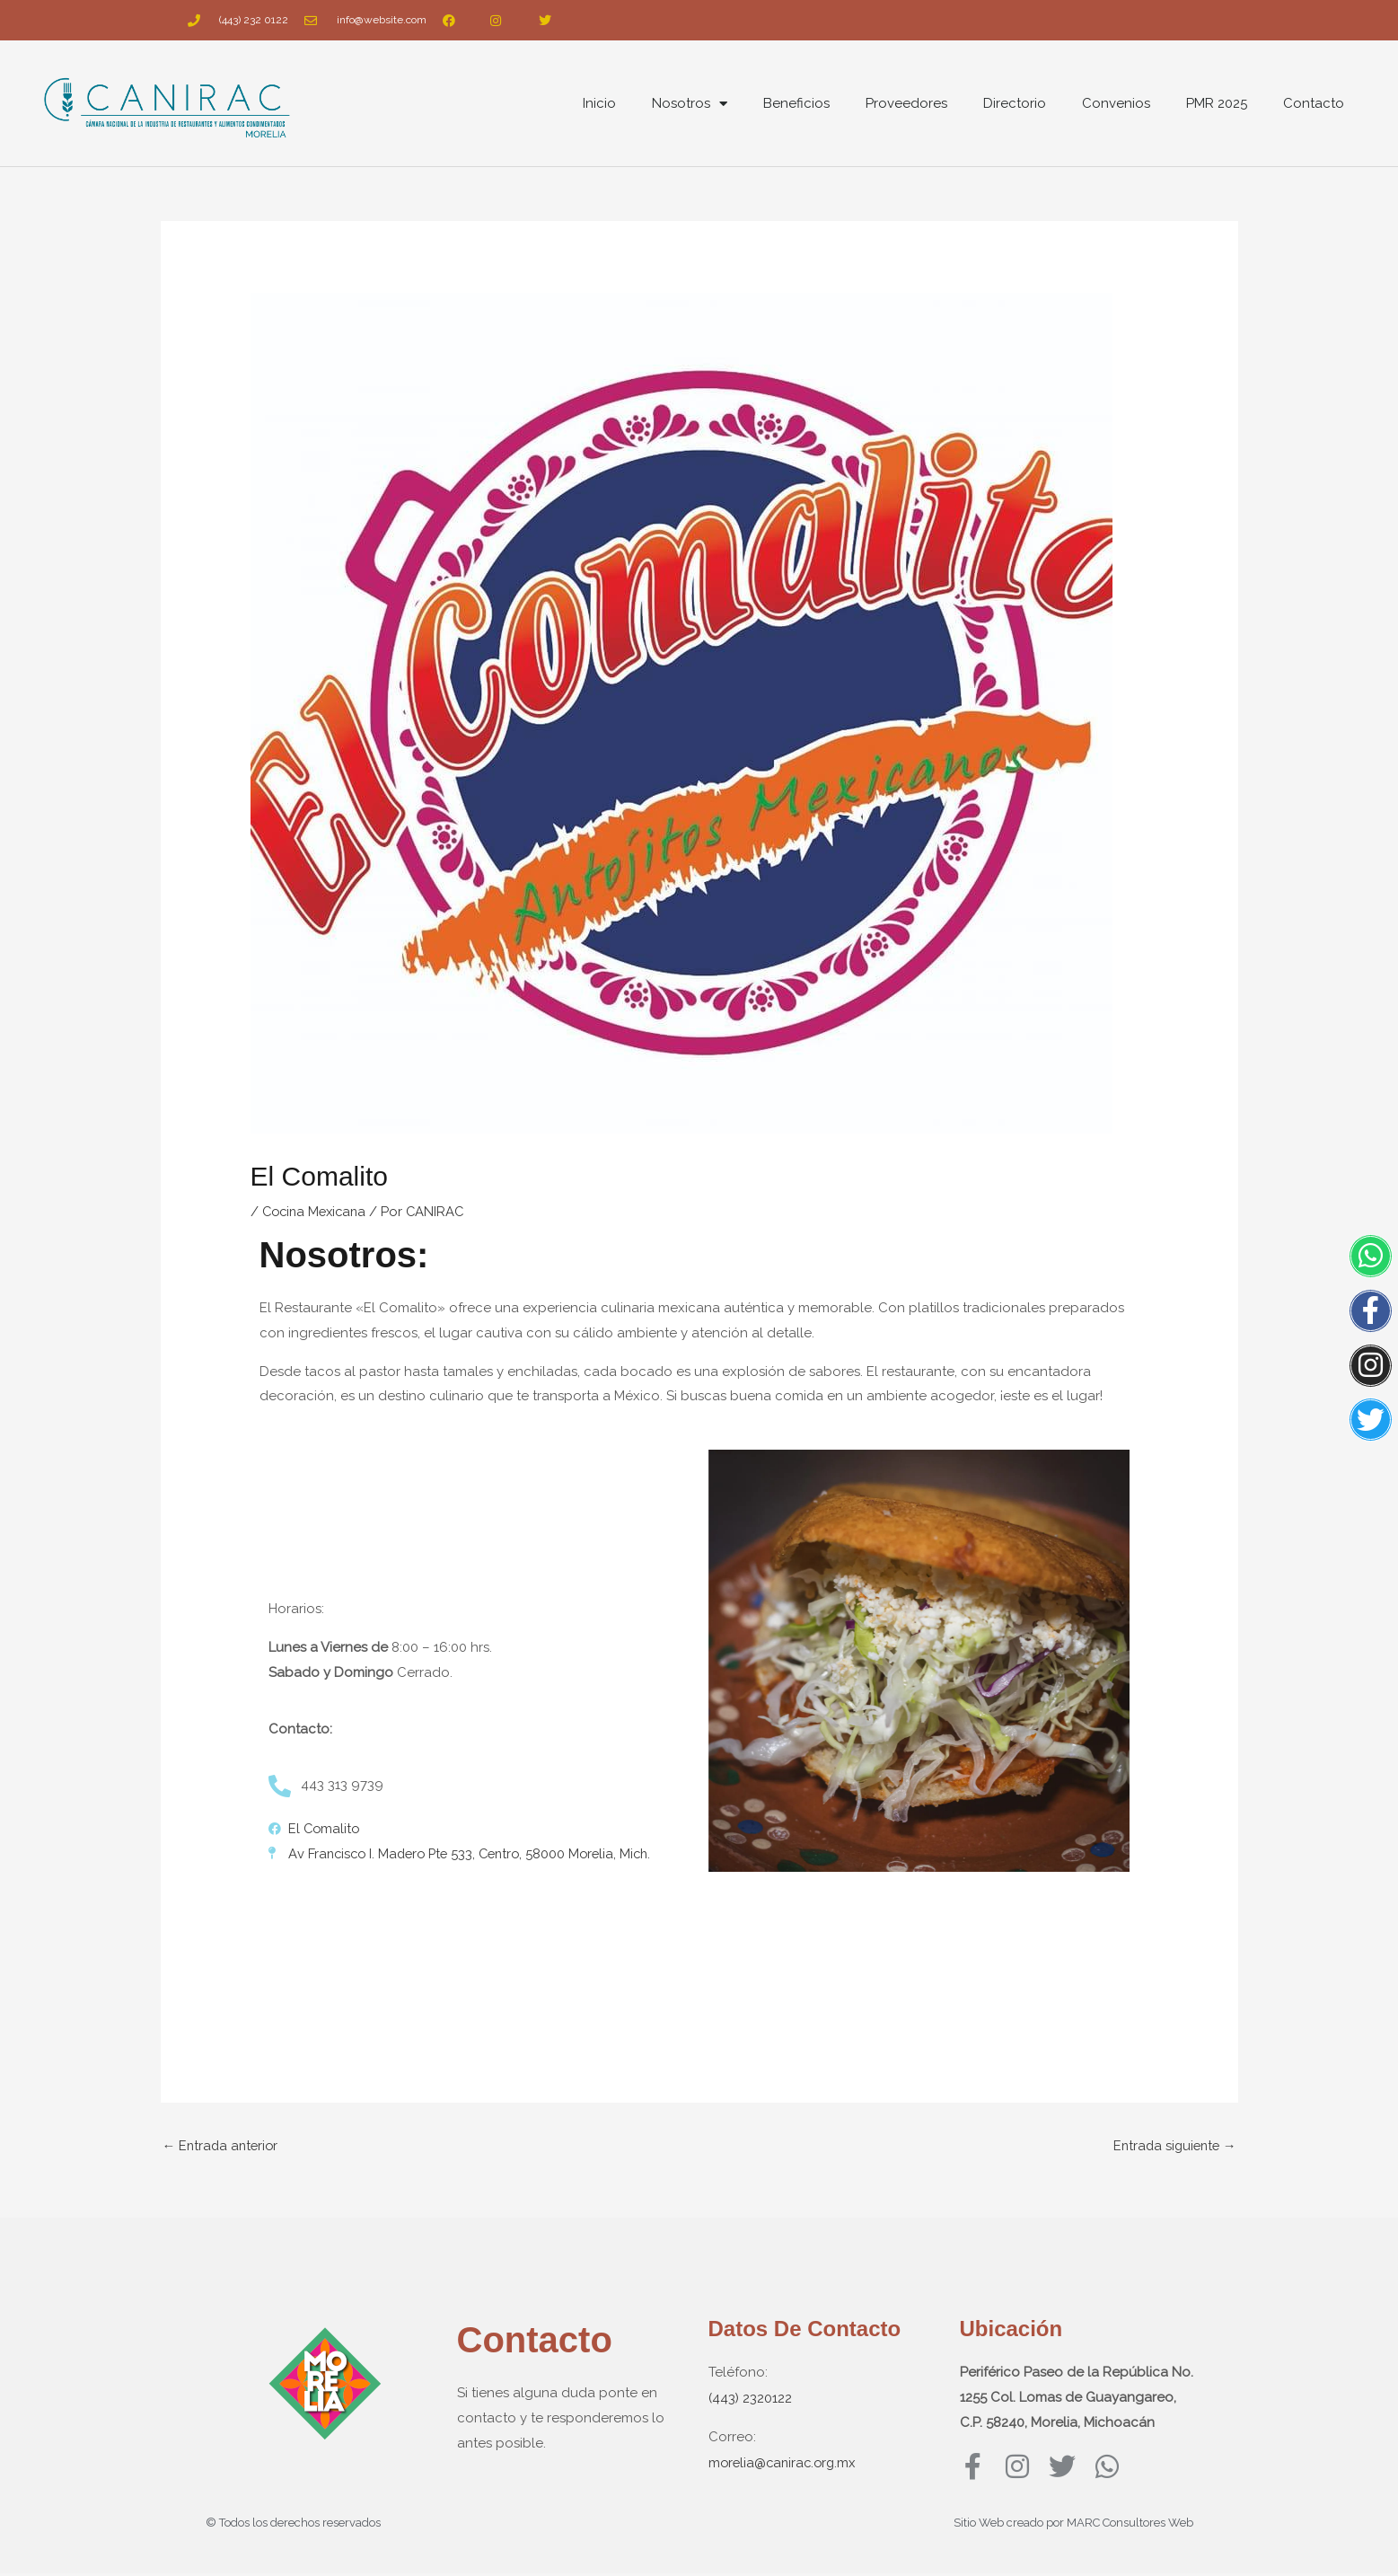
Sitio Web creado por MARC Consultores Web (1073, 2525)
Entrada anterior (223, 2144)
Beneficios (796, 103)
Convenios (1116, 103)
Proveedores (906, 103)
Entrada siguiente (1172, 2144)
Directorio (1014, 103)
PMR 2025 (1216, 103)
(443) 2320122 (750, 2397)
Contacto (1313, 103)
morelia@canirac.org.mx (785, 2460)
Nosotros (689, 103)
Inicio (599, 103)
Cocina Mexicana (317, 1211)
